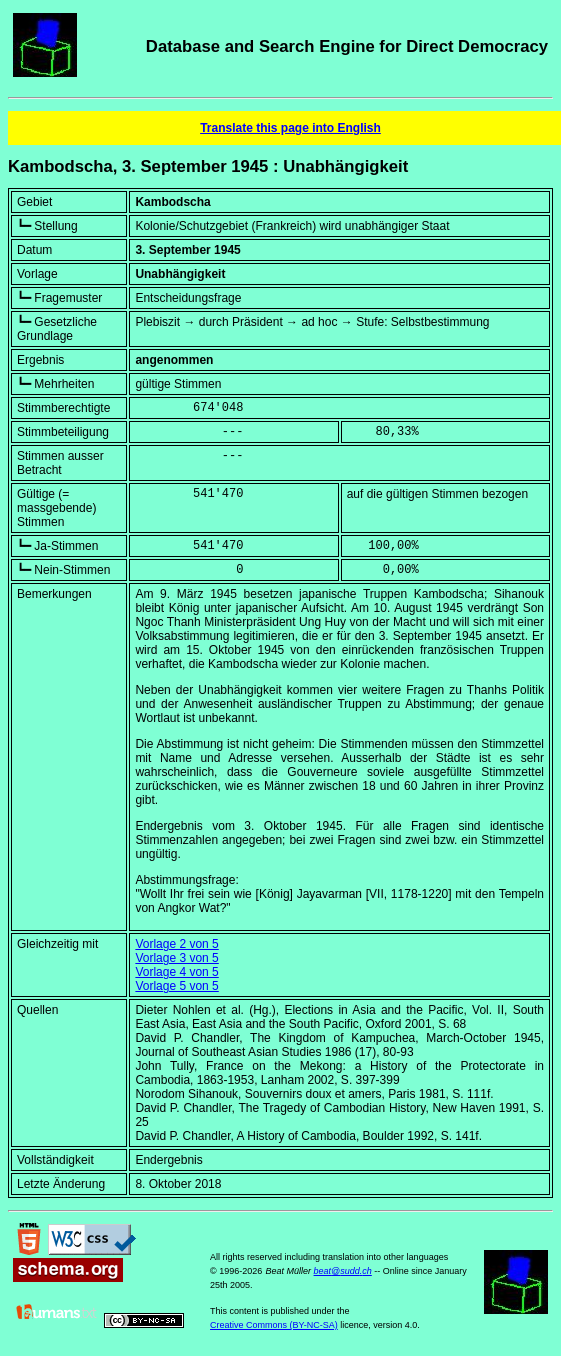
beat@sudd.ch (343, 1271)
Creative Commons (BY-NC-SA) (274, 1325)
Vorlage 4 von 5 (176, 972)
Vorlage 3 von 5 (176, 958)
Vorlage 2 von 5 (176, 944)
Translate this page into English (290, 128)
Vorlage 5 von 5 (176, 986)
